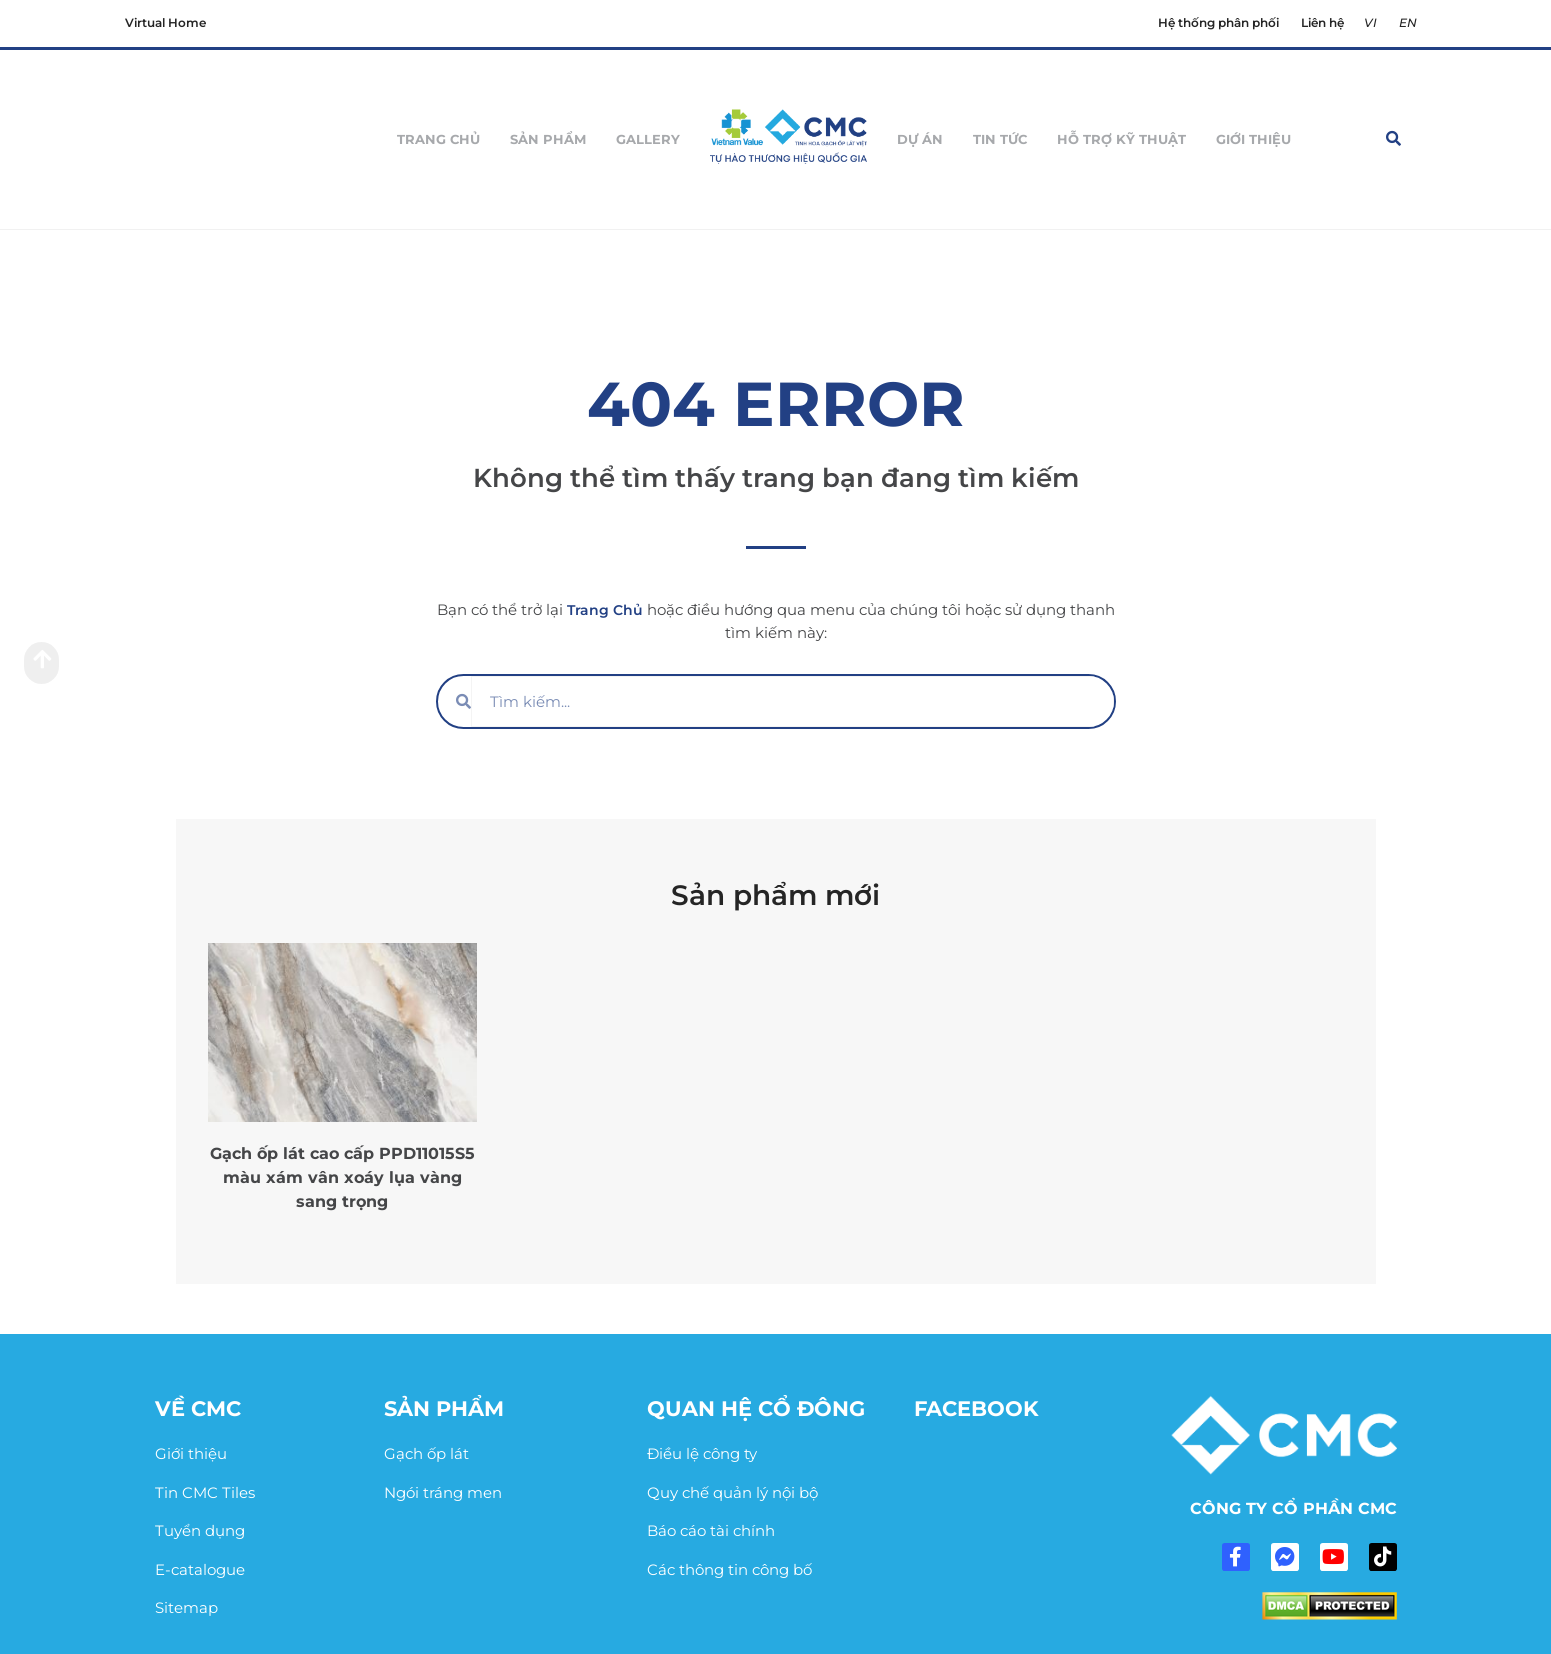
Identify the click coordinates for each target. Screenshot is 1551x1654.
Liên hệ (1324, 22)
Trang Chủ (605, 609)
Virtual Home (165, 22)
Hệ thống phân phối (1222, 22)
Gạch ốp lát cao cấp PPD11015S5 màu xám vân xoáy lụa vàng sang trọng (342, 1177)
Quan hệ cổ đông (756, 1408)
